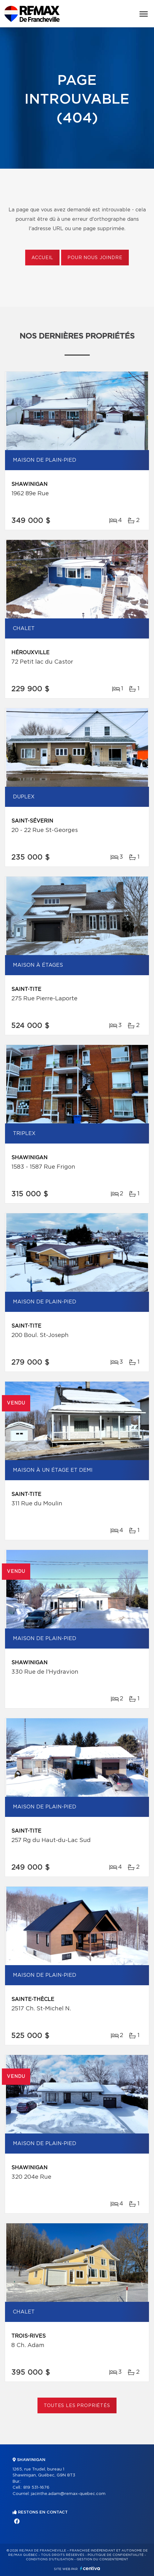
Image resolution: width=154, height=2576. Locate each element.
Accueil (42, 258)
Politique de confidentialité (116, 2555)
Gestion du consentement (102, 2559)
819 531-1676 (36, 2488)
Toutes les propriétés (77, 2406)
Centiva (90, 2568)
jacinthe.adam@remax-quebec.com (68, 2494)
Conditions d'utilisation (49, 2559)
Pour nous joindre (94, 258)
